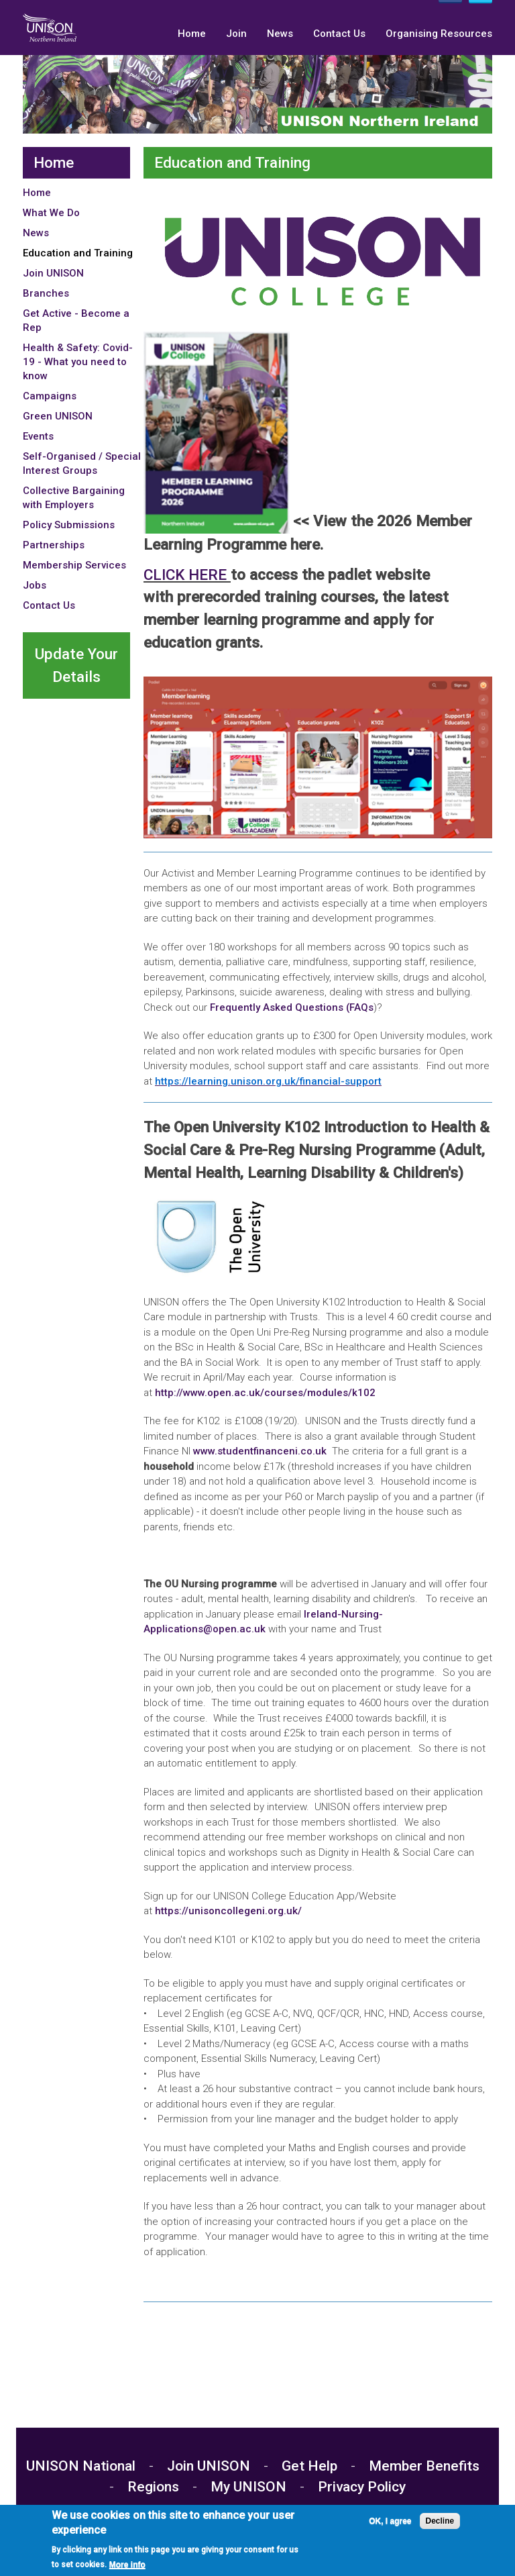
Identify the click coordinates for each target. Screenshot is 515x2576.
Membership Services (74, 565)
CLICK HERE (187, 574)
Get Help (309, 2466)
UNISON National (82, 2466)
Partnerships (53, 545)
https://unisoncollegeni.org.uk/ (229, 1911)
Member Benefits (424, 2466)
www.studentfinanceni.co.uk (260, 1451)
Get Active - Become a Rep (76, 320)
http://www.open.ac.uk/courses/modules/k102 (265, 1393)
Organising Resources (439, 34)
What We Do (51, 213)
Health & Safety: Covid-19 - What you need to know (78, 362)
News (280, 34)
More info (127, 2564)
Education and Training (78, 253)
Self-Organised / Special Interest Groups (82, 463)
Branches (46, 293)
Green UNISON (58, 416)
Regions (153, 2487)
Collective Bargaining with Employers (74, 498)
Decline (440, 2521)
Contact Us (339, 34)
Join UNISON (53, 273)
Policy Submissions (69, 525)
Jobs (34, 585)
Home (192, 34)
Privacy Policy (362, 2487)
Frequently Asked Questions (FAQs (292, 1007)
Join (236, 34)
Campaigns (49, 396)
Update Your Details (76, 665)
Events (38, 436)
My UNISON (248, 2487)
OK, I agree (390, 2521)
